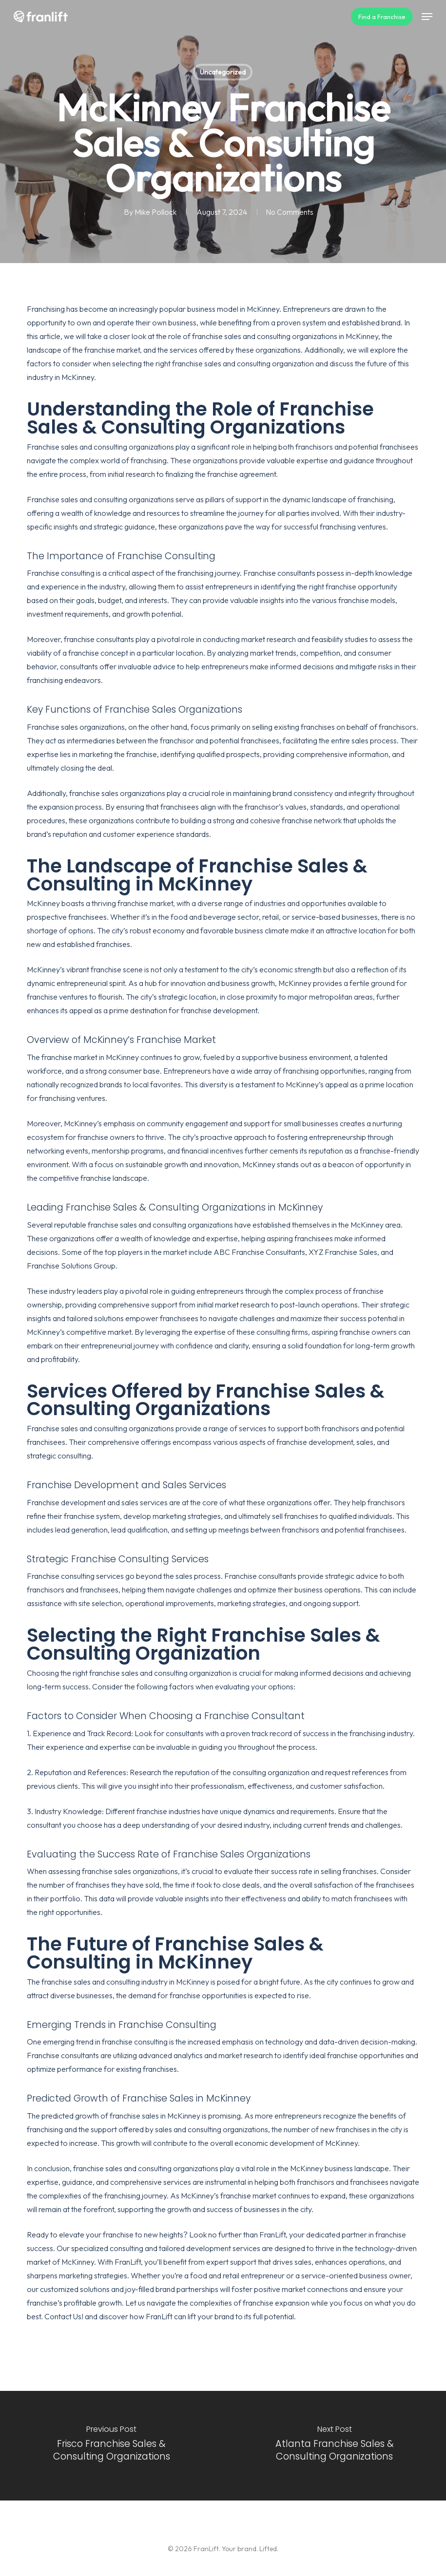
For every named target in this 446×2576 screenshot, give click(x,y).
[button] (427, 16)
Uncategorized (223, 72)
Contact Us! (63, 2316)
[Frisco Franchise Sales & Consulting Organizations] (111, 2445)
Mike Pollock (154, 212)
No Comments (290, 212)
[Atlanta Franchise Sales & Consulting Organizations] (334, 2445)
